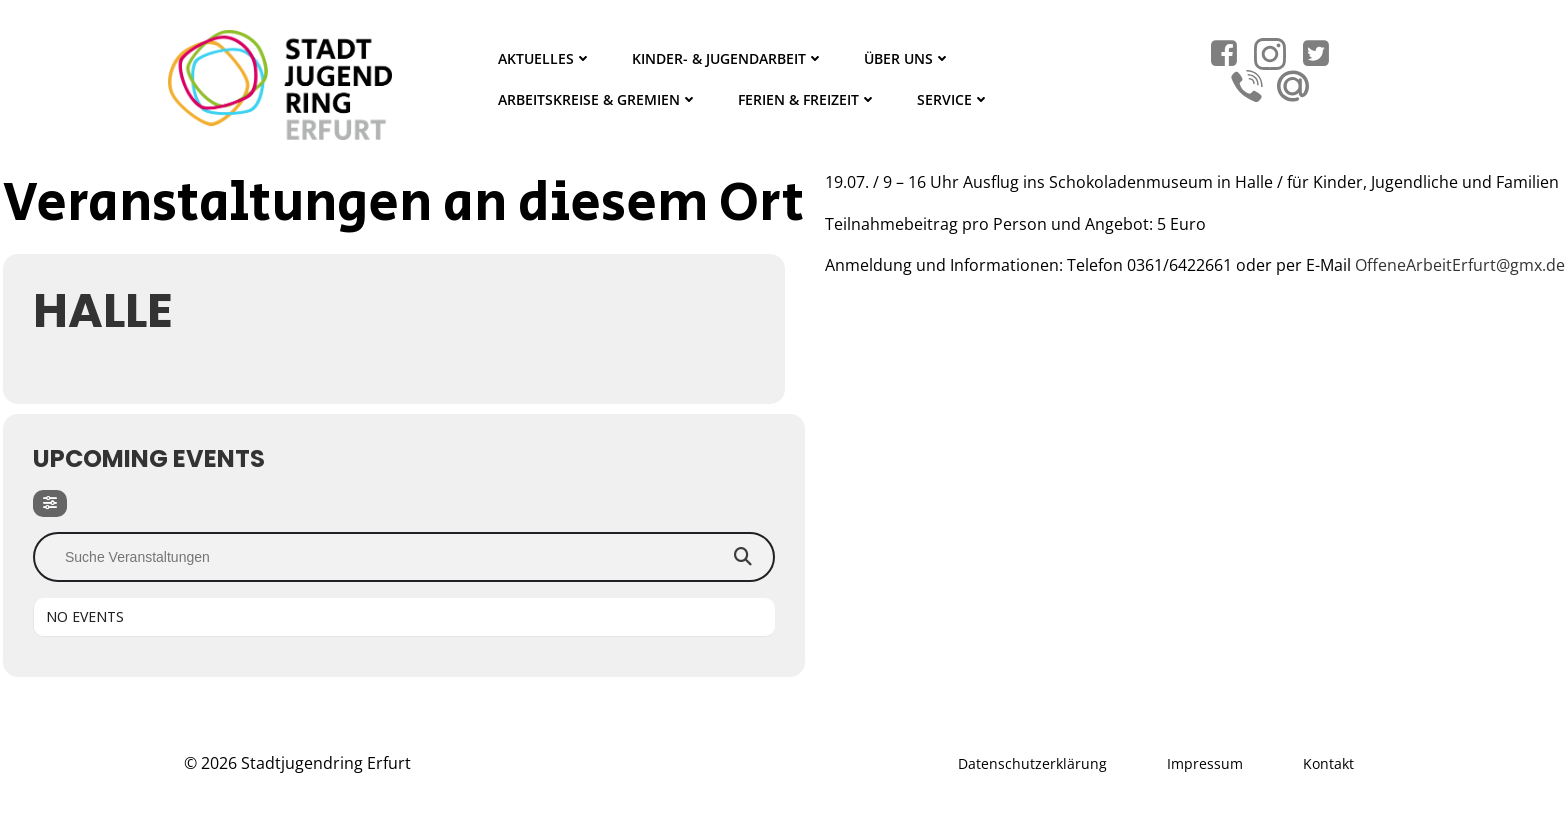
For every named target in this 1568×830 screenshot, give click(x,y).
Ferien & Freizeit (807, 99)
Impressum (1205, 763)
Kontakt (1328, 763)
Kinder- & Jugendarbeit (728, 58)
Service (953, 99)
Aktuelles (545, 58)
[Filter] (50, 503)
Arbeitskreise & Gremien (598, 99)
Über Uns (907, 58)
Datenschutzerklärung (1032, 763)
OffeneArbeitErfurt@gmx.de (1460, 265)
